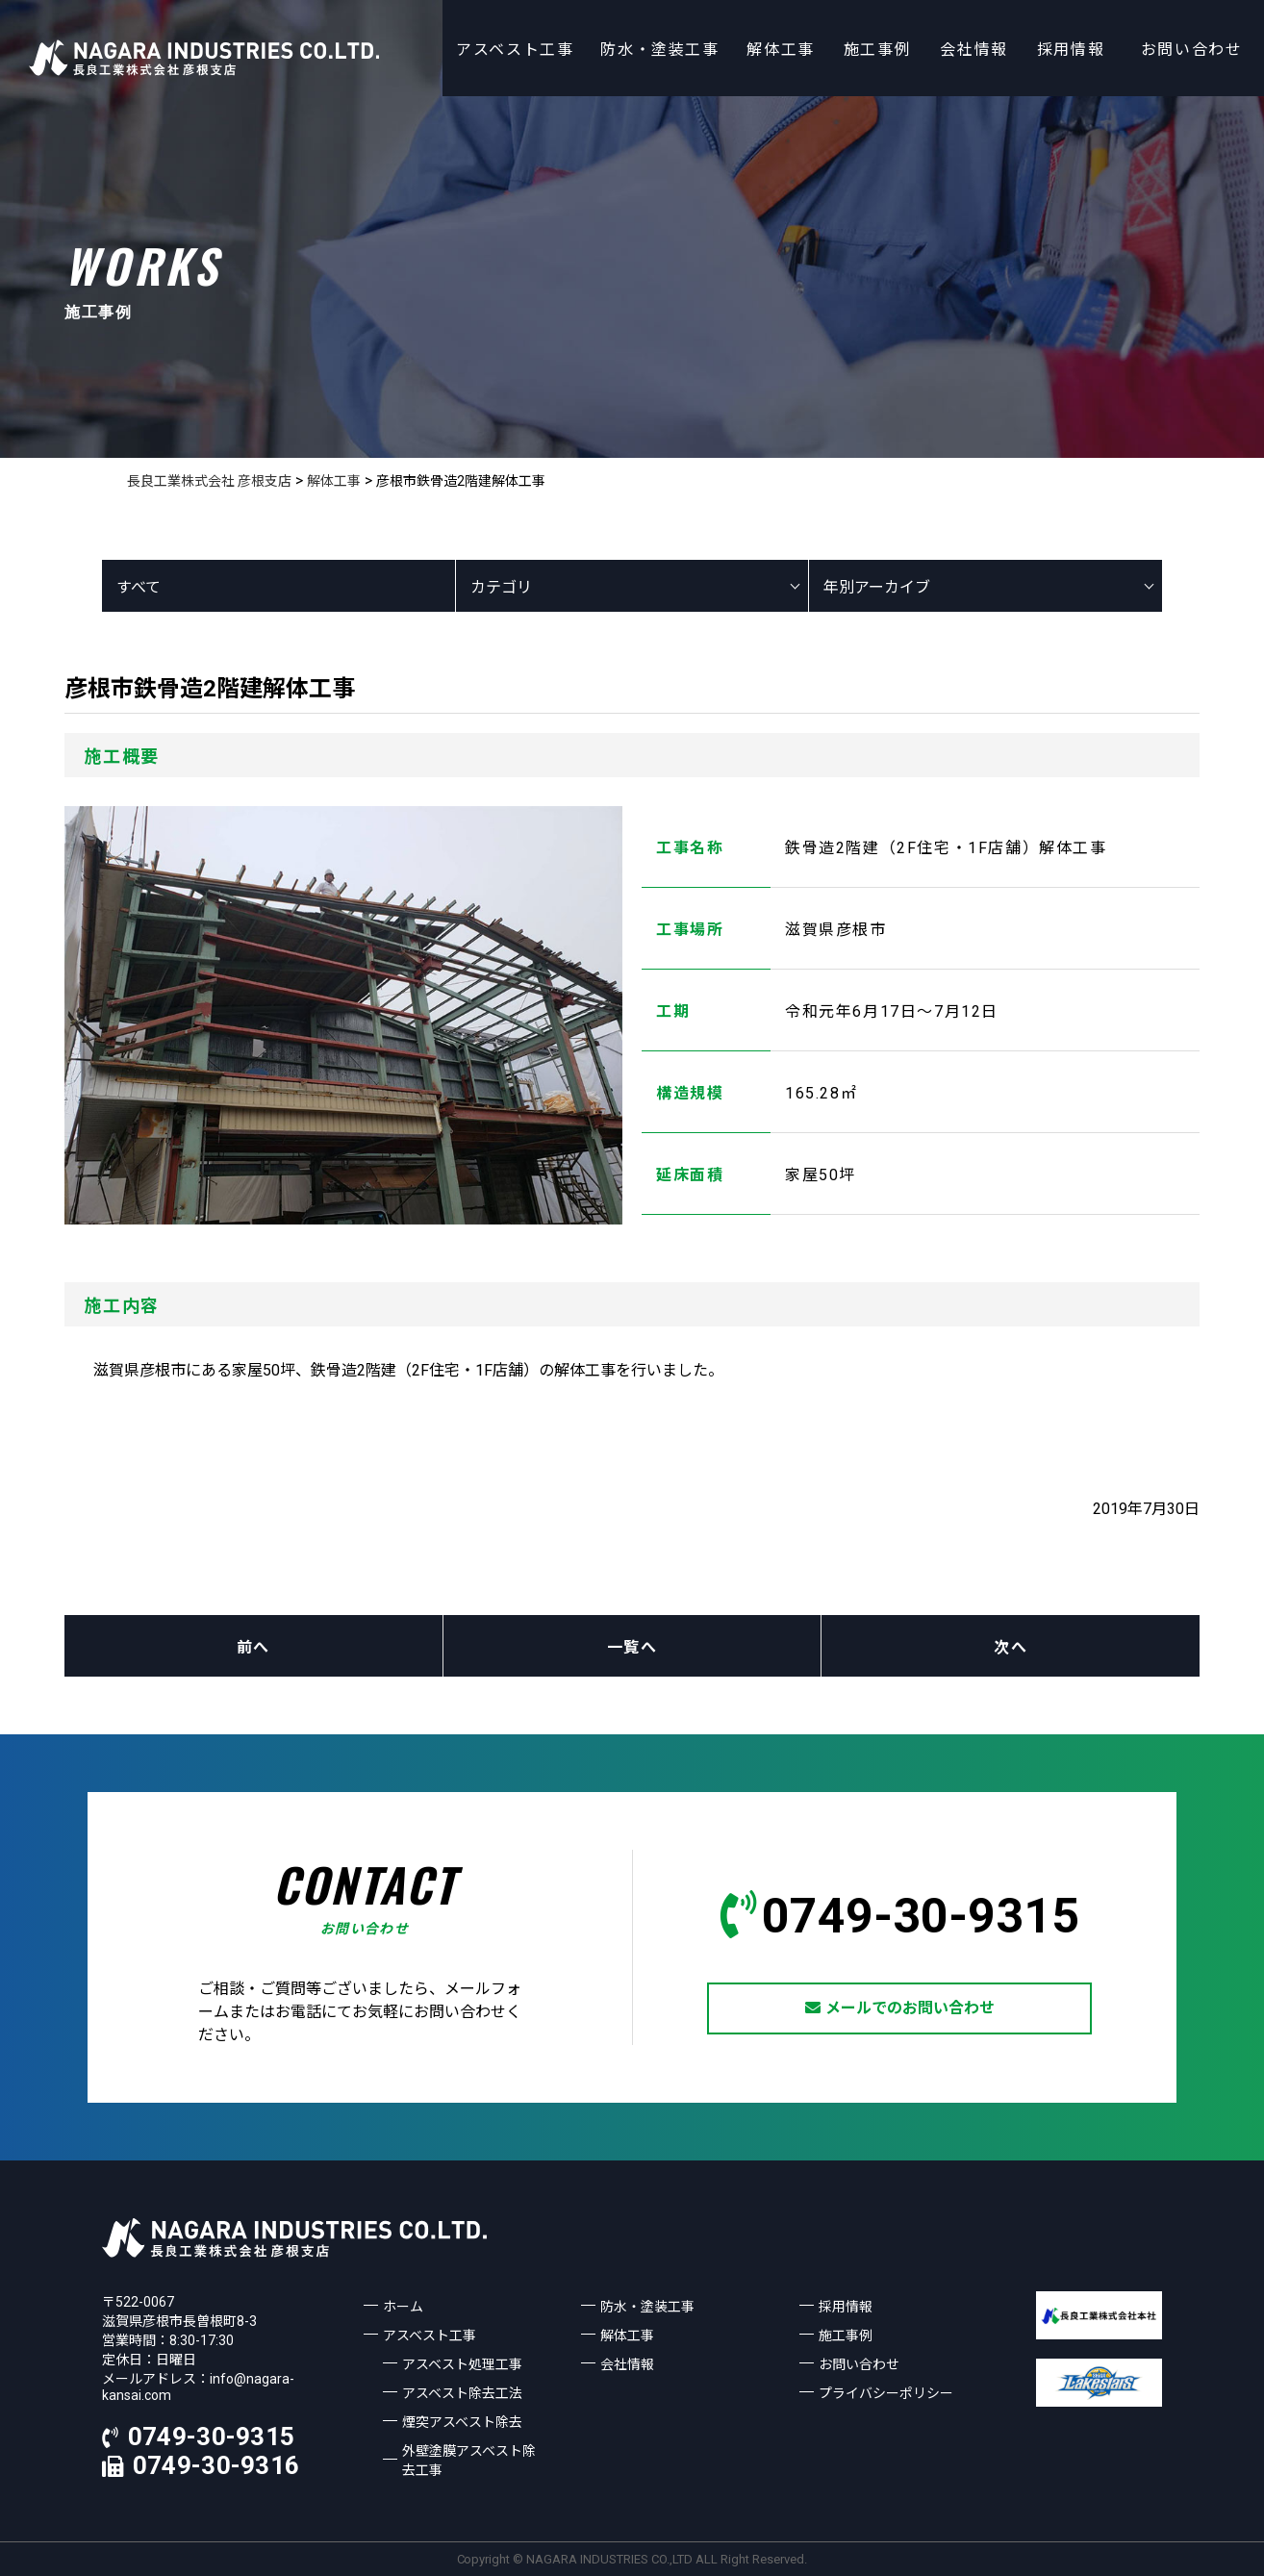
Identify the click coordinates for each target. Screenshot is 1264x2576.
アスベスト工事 (514, 49)
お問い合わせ (1192, 49)
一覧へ (632, 1647)
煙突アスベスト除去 (462, 2422)
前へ (253, 1647)
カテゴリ (501, 587)
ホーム (403, 2306)
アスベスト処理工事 (462, 2364)
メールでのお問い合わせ (900, 2008)
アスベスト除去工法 (462, 2393)
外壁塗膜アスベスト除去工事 (469, 2460)
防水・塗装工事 (659, 49)
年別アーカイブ (876, 587)
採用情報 (1070, 49)
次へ (1010, 1647)
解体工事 (780, 49)
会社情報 (973, 49)
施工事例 (877, 49)
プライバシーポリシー (886, 2393)
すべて (138, 587)
